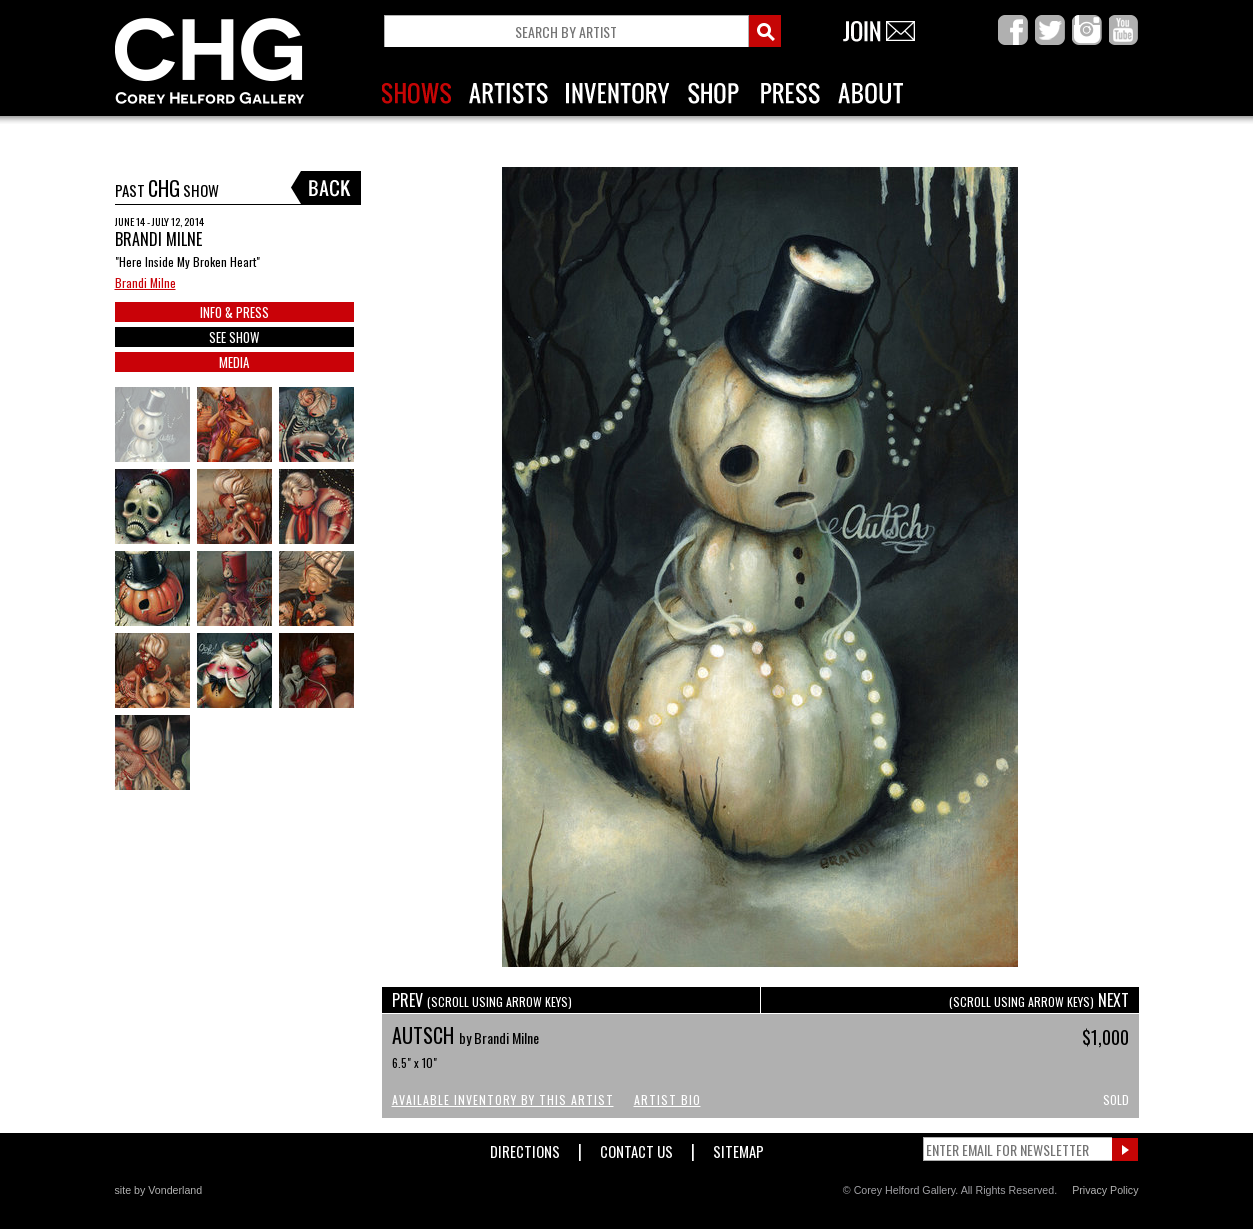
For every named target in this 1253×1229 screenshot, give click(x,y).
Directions (525, 1147)
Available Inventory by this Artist (503, 1099)
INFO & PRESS (234, 312)
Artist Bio (667, 1099)
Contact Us (636, 1147)
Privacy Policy (1105, 1190)
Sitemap (738, 1147)
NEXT (1039, 1000)
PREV (482, 1000)
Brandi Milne (145, 282)
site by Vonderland (159, 1190)
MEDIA (234, 362)
